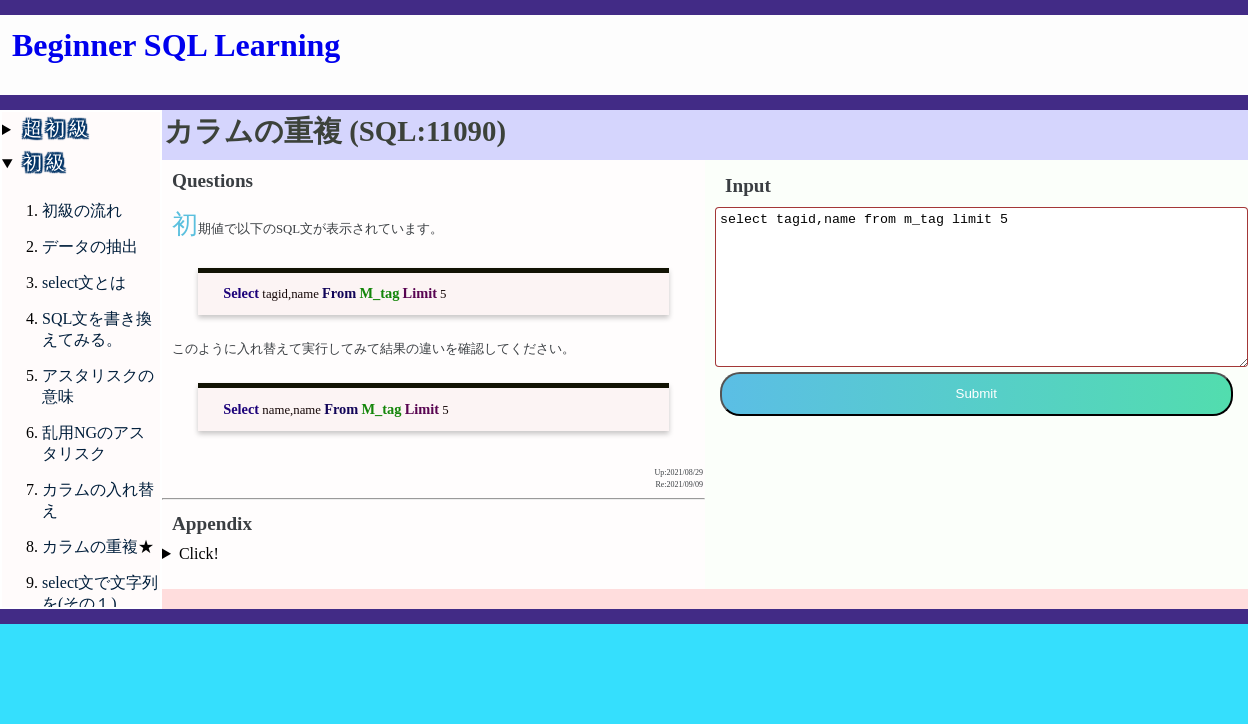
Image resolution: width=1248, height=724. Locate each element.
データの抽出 (90, 246)
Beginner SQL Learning (176, 45)
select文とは (84, 282)
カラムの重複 (90, 546)
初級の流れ (82, 210)
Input (748, 185)
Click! (199, 553)
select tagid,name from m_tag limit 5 (981, 302)
